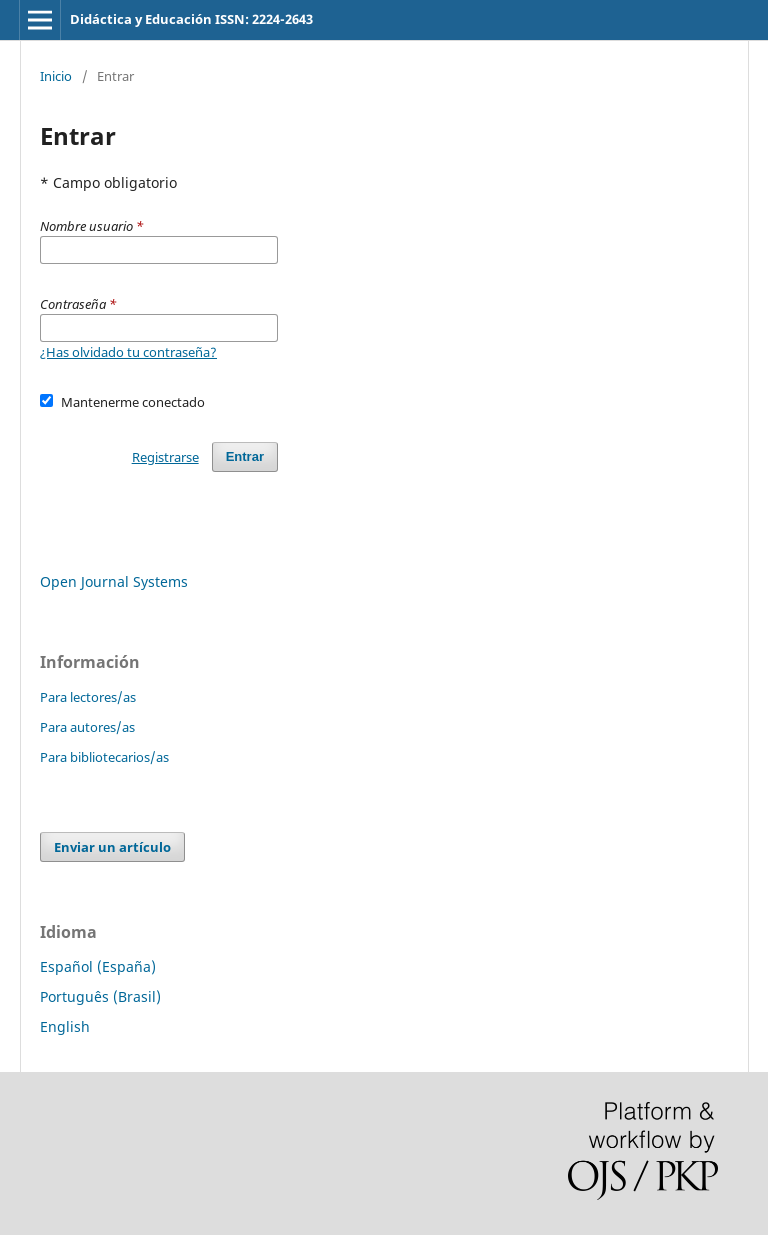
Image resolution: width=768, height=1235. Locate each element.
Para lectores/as (88, 697)
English (65, 1026)
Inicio (56, 76)
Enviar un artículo (112, 847)
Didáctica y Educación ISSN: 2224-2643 (191, 19)
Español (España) (98, 966)
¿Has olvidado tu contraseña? (128, 352)
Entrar (245, 456)
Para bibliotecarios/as (104, 757)
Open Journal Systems (114, 581)
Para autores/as (87, 727)
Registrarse (165, 457)
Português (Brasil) (100, 996)
